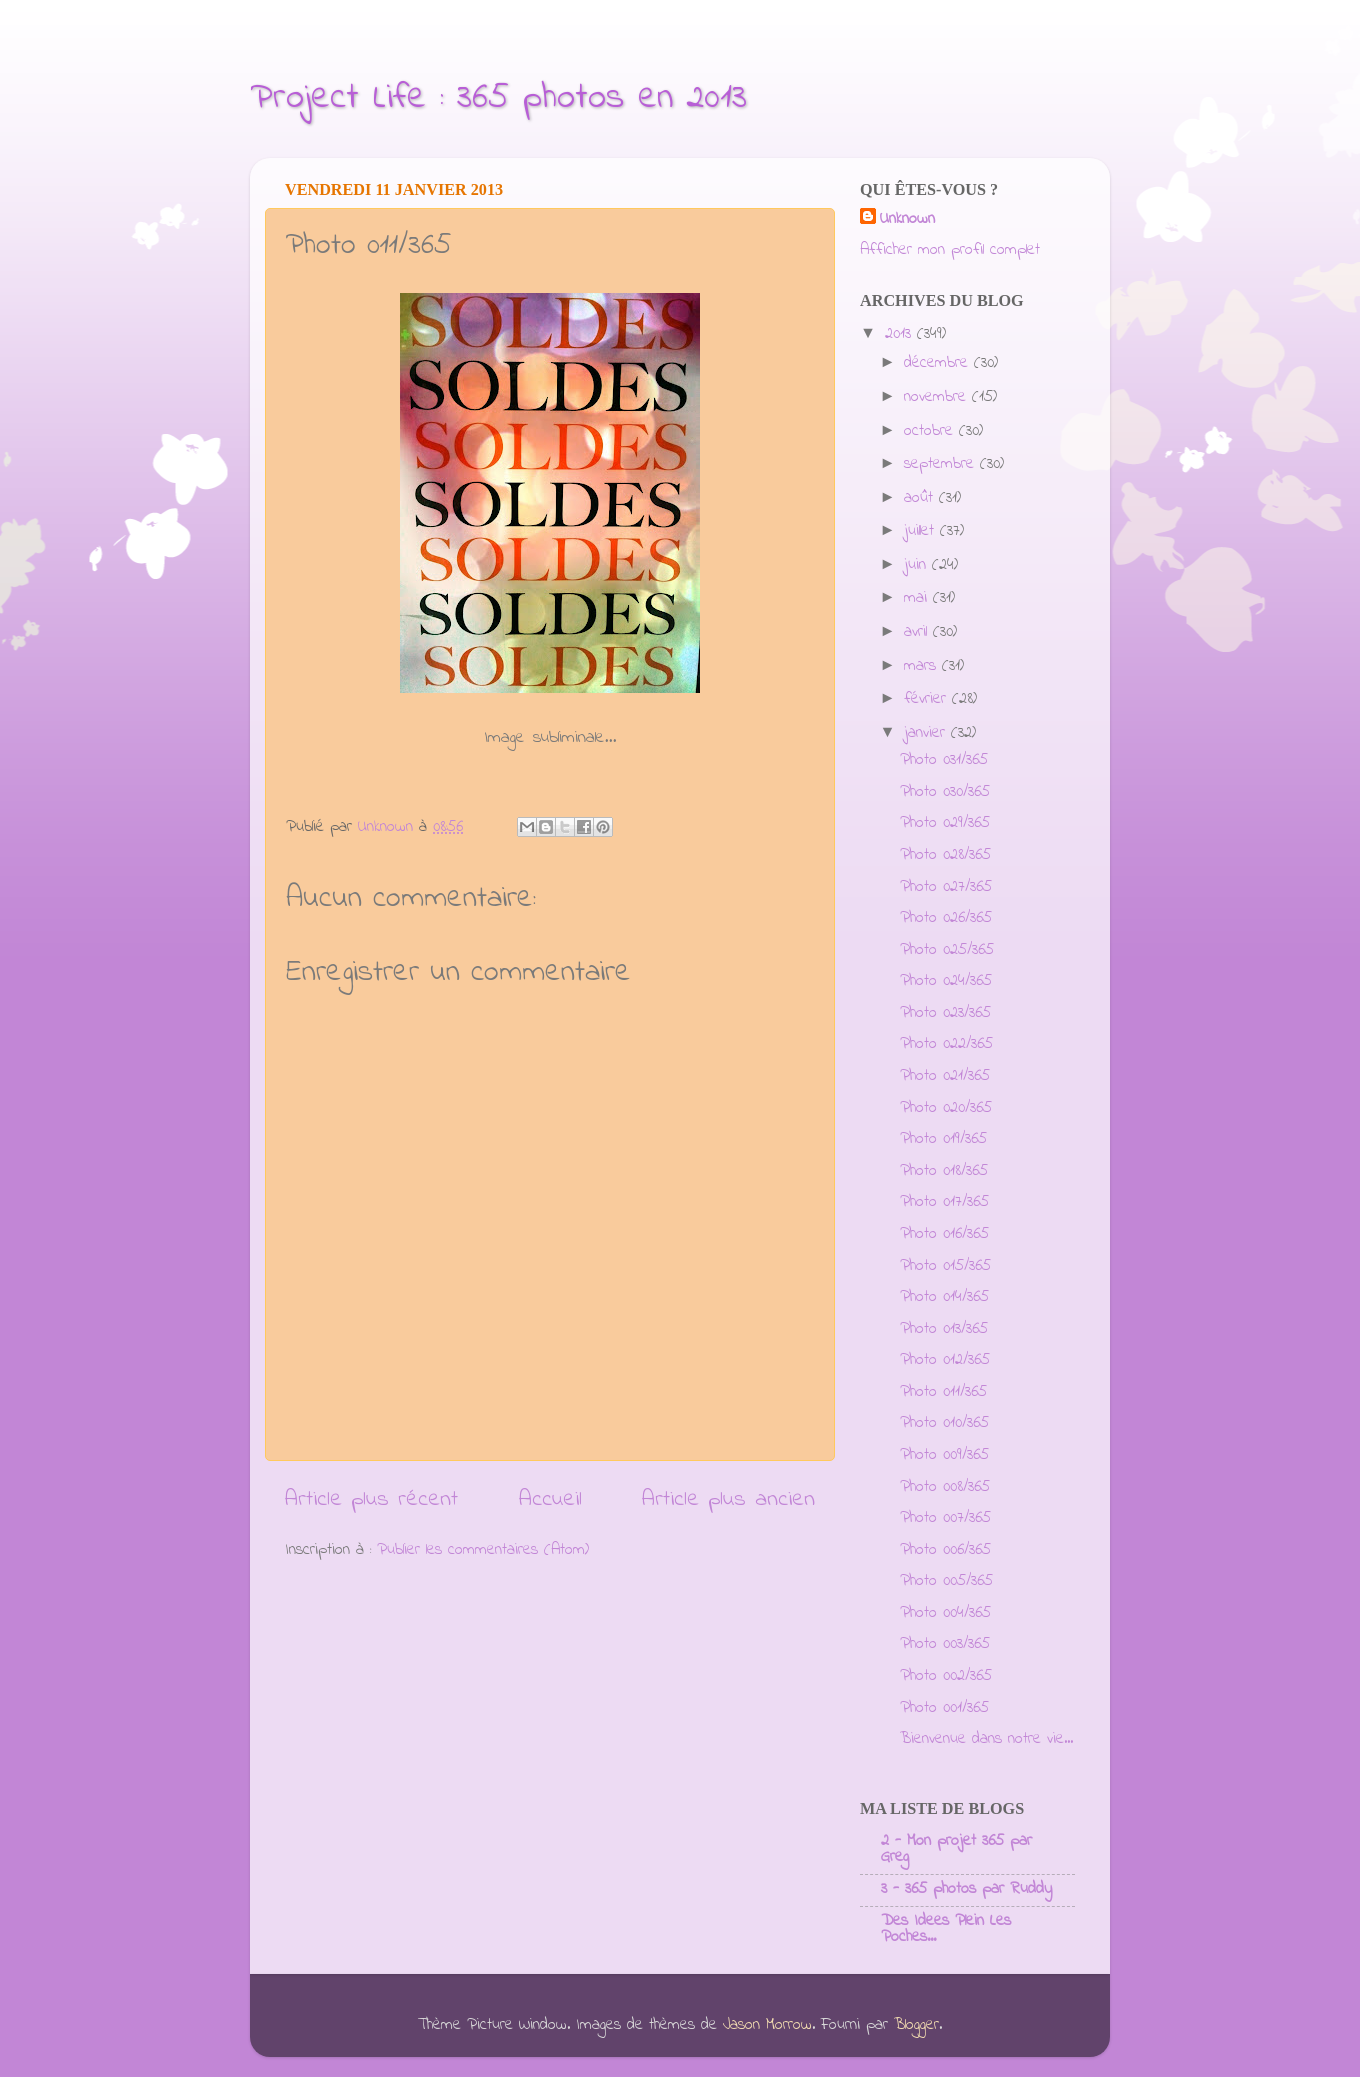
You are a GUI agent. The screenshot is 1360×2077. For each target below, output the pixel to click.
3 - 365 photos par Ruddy (966, 1889)
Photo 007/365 (945, 1518)
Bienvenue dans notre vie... (986, 1739)
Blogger (916, 2025)
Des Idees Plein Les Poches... (946, 1929)
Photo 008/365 (945, 1487)
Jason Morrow (767, 2025)
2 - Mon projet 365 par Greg (956, 1849)
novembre (938, 397)
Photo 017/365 (944, 1202)
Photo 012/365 (945, 1360)
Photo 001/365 (944, 1708)
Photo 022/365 (946, 1044)
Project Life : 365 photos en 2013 (498, 98)
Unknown (907, 219)
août (921, 498)
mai (918, 598)
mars (923, 666)
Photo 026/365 (946, 918)
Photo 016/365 (944, 1234)
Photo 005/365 (946, 1581)
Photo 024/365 (946, 981)
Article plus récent (371, 1499)
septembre (942, 464)
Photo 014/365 (944, 1297)
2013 (901, 334)
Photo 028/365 (945, 855)
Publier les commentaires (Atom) (483, 1550)
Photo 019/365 (943, 1139)
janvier (927, 733)
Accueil (550, 1499)
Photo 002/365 (946, 1676)
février (928, 699)
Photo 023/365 (945, 1013)
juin (918, 565)
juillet (922, 531)
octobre (931, 431)
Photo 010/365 (944, 1423)
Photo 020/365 (946, 1108)
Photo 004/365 (945, 1613)
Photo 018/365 (944, 1171)
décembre (939, 363)
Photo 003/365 (945, 1644)
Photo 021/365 (945, 1076)
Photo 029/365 (945, 823)
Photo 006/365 (945, 1550)
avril (918, 632)
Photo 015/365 (945, 1266)
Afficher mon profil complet (950, 250)
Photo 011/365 (943, 1392)
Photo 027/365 (946, 887)
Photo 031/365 (944, 760)
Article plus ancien (728, 1499)
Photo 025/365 (947, 950)
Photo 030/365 (945, 792)
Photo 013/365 (944, 1329)
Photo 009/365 (944, 1455)
